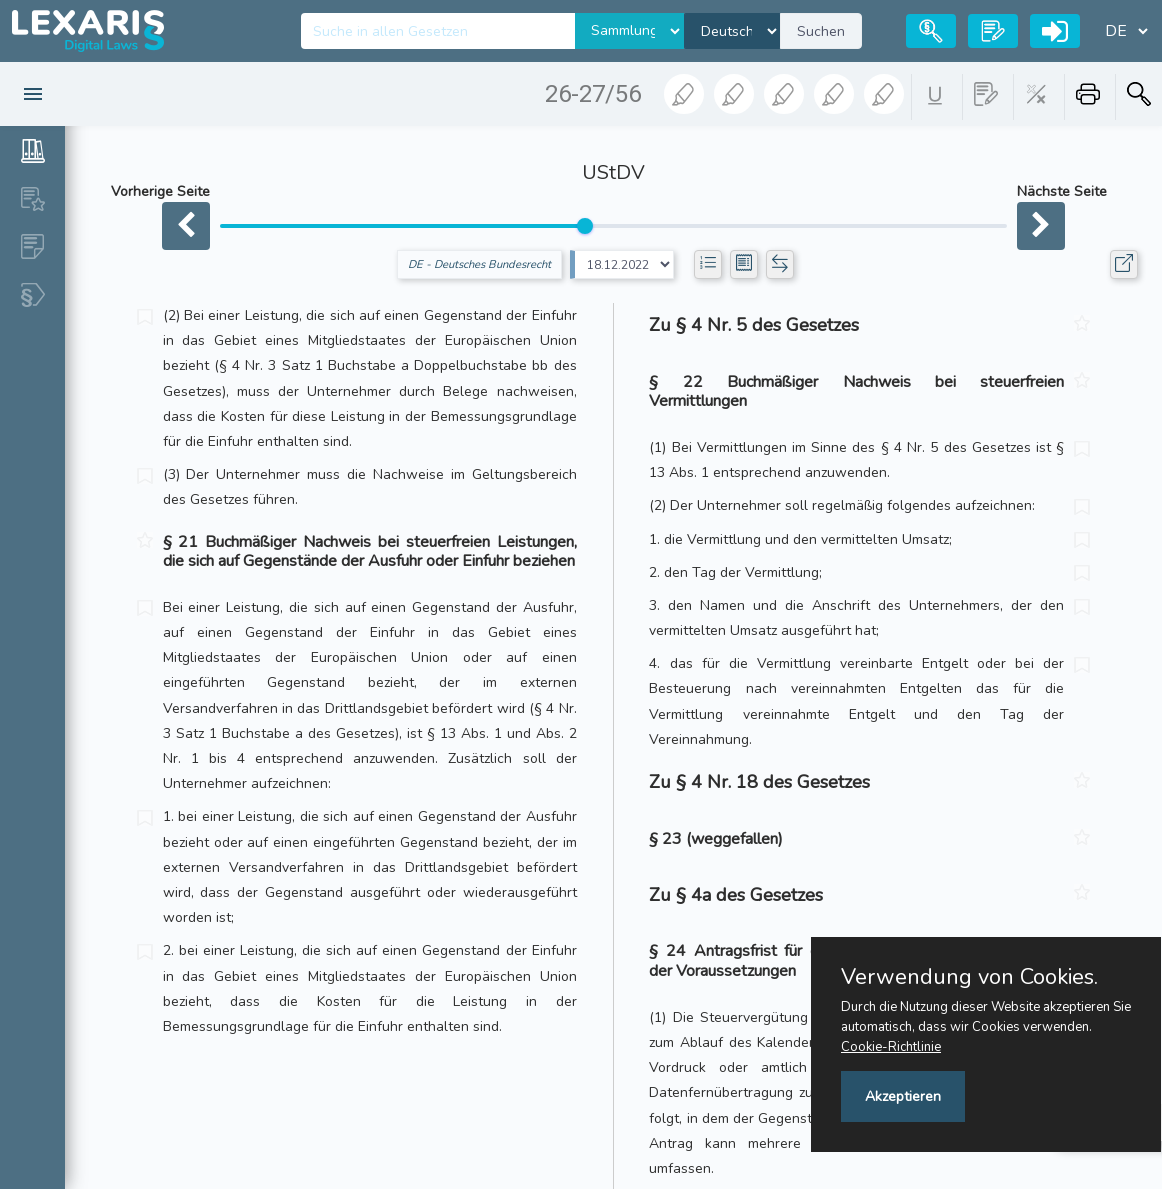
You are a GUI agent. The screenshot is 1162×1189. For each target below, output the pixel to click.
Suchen (821, 31)
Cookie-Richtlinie (891, 1047)
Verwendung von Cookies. (969, 977)
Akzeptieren (903, 1096)
